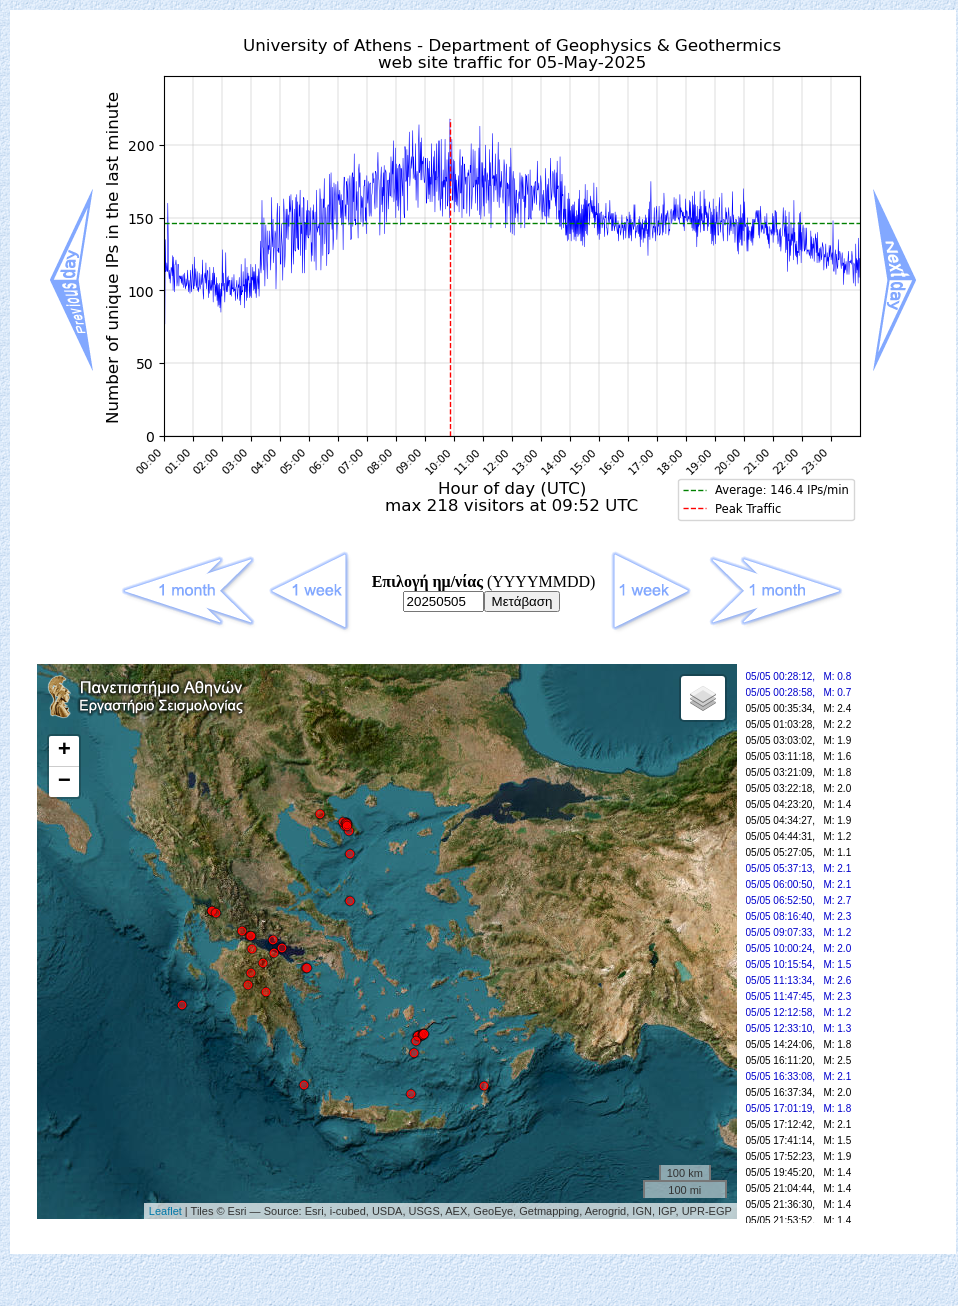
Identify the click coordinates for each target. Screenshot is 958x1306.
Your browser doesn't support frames (483, 953)
